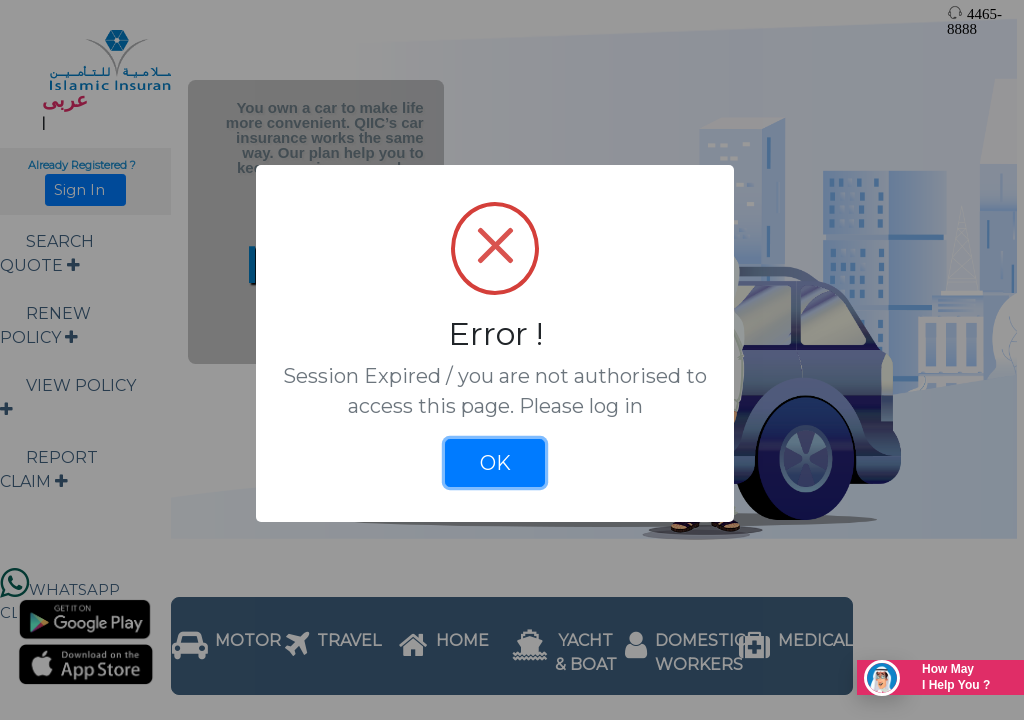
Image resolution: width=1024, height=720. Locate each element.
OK (495, 463)
